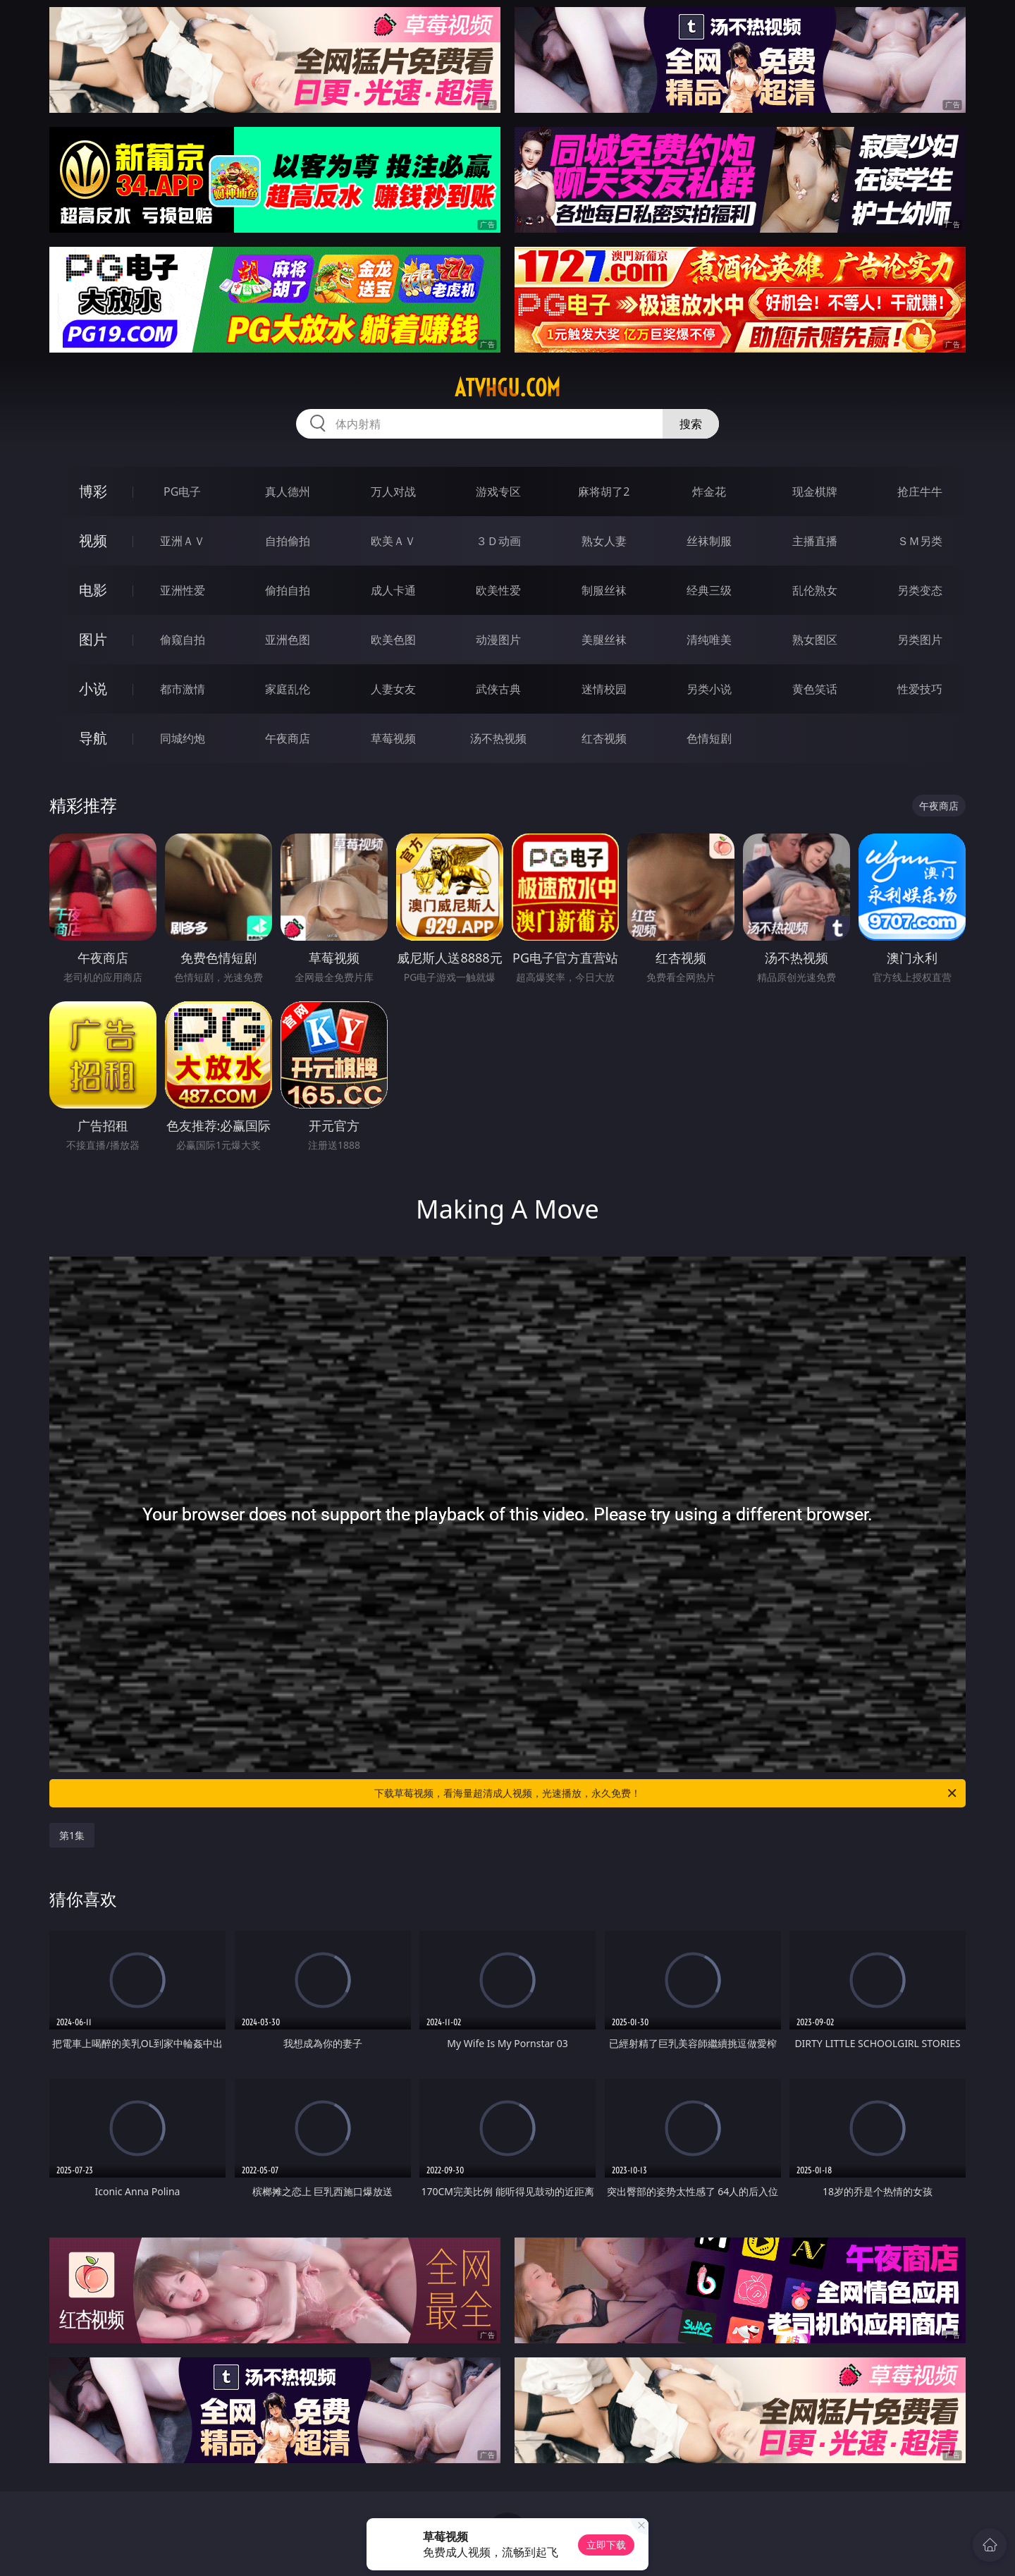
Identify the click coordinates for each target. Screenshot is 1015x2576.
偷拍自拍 (287, 590)
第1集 (72, 1835)
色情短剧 (709, 738)
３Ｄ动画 (498, 541)
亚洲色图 (287, 639)
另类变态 (919, 590)
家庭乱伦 (287, 689)
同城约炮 (182, 738)
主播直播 (814, 541)
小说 (93, 688)
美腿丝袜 (604, 639)
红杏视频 (604, 738)
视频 (93, 540)
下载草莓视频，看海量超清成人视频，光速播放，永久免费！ (666, 1793)
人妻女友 (393, 689)
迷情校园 (604, 689)
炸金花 (709, 491)
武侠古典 (498, 689)
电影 (93, 589)
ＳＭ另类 (919, 541)
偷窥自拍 (182, 639)
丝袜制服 (709, 541)
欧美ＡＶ (393, 541)
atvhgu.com (507, 388)
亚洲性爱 (182, 590)
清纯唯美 (709, 639)
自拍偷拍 (287, 541)
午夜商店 (287, 738)
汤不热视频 (498, 738)
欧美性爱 (498, 590)
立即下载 (606, 2544)
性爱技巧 (919, 689)
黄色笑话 (814, 689)
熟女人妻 (604, 541)
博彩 (93, 491)
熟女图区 (814, 639)
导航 (93, 737)
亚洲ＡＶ (182, 541)
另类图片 (919, 639)
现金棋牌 (814, 491)
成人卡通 (393, 590)
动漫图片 (498, 639)
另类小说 (709, 689)
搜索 (690, 424)
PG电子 (182, 491)
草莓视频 (393, 738)
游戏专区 (498, 491)
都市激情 (182, 689)
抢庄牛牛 (919, 491)
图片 (93, 639)
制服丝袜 (604, 590)
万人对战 (393, 491)
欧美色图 (393, 639)
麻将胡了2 (603, 491)
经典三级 (709, 590)
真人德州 (287, 491)
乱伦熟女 (814, 590)
